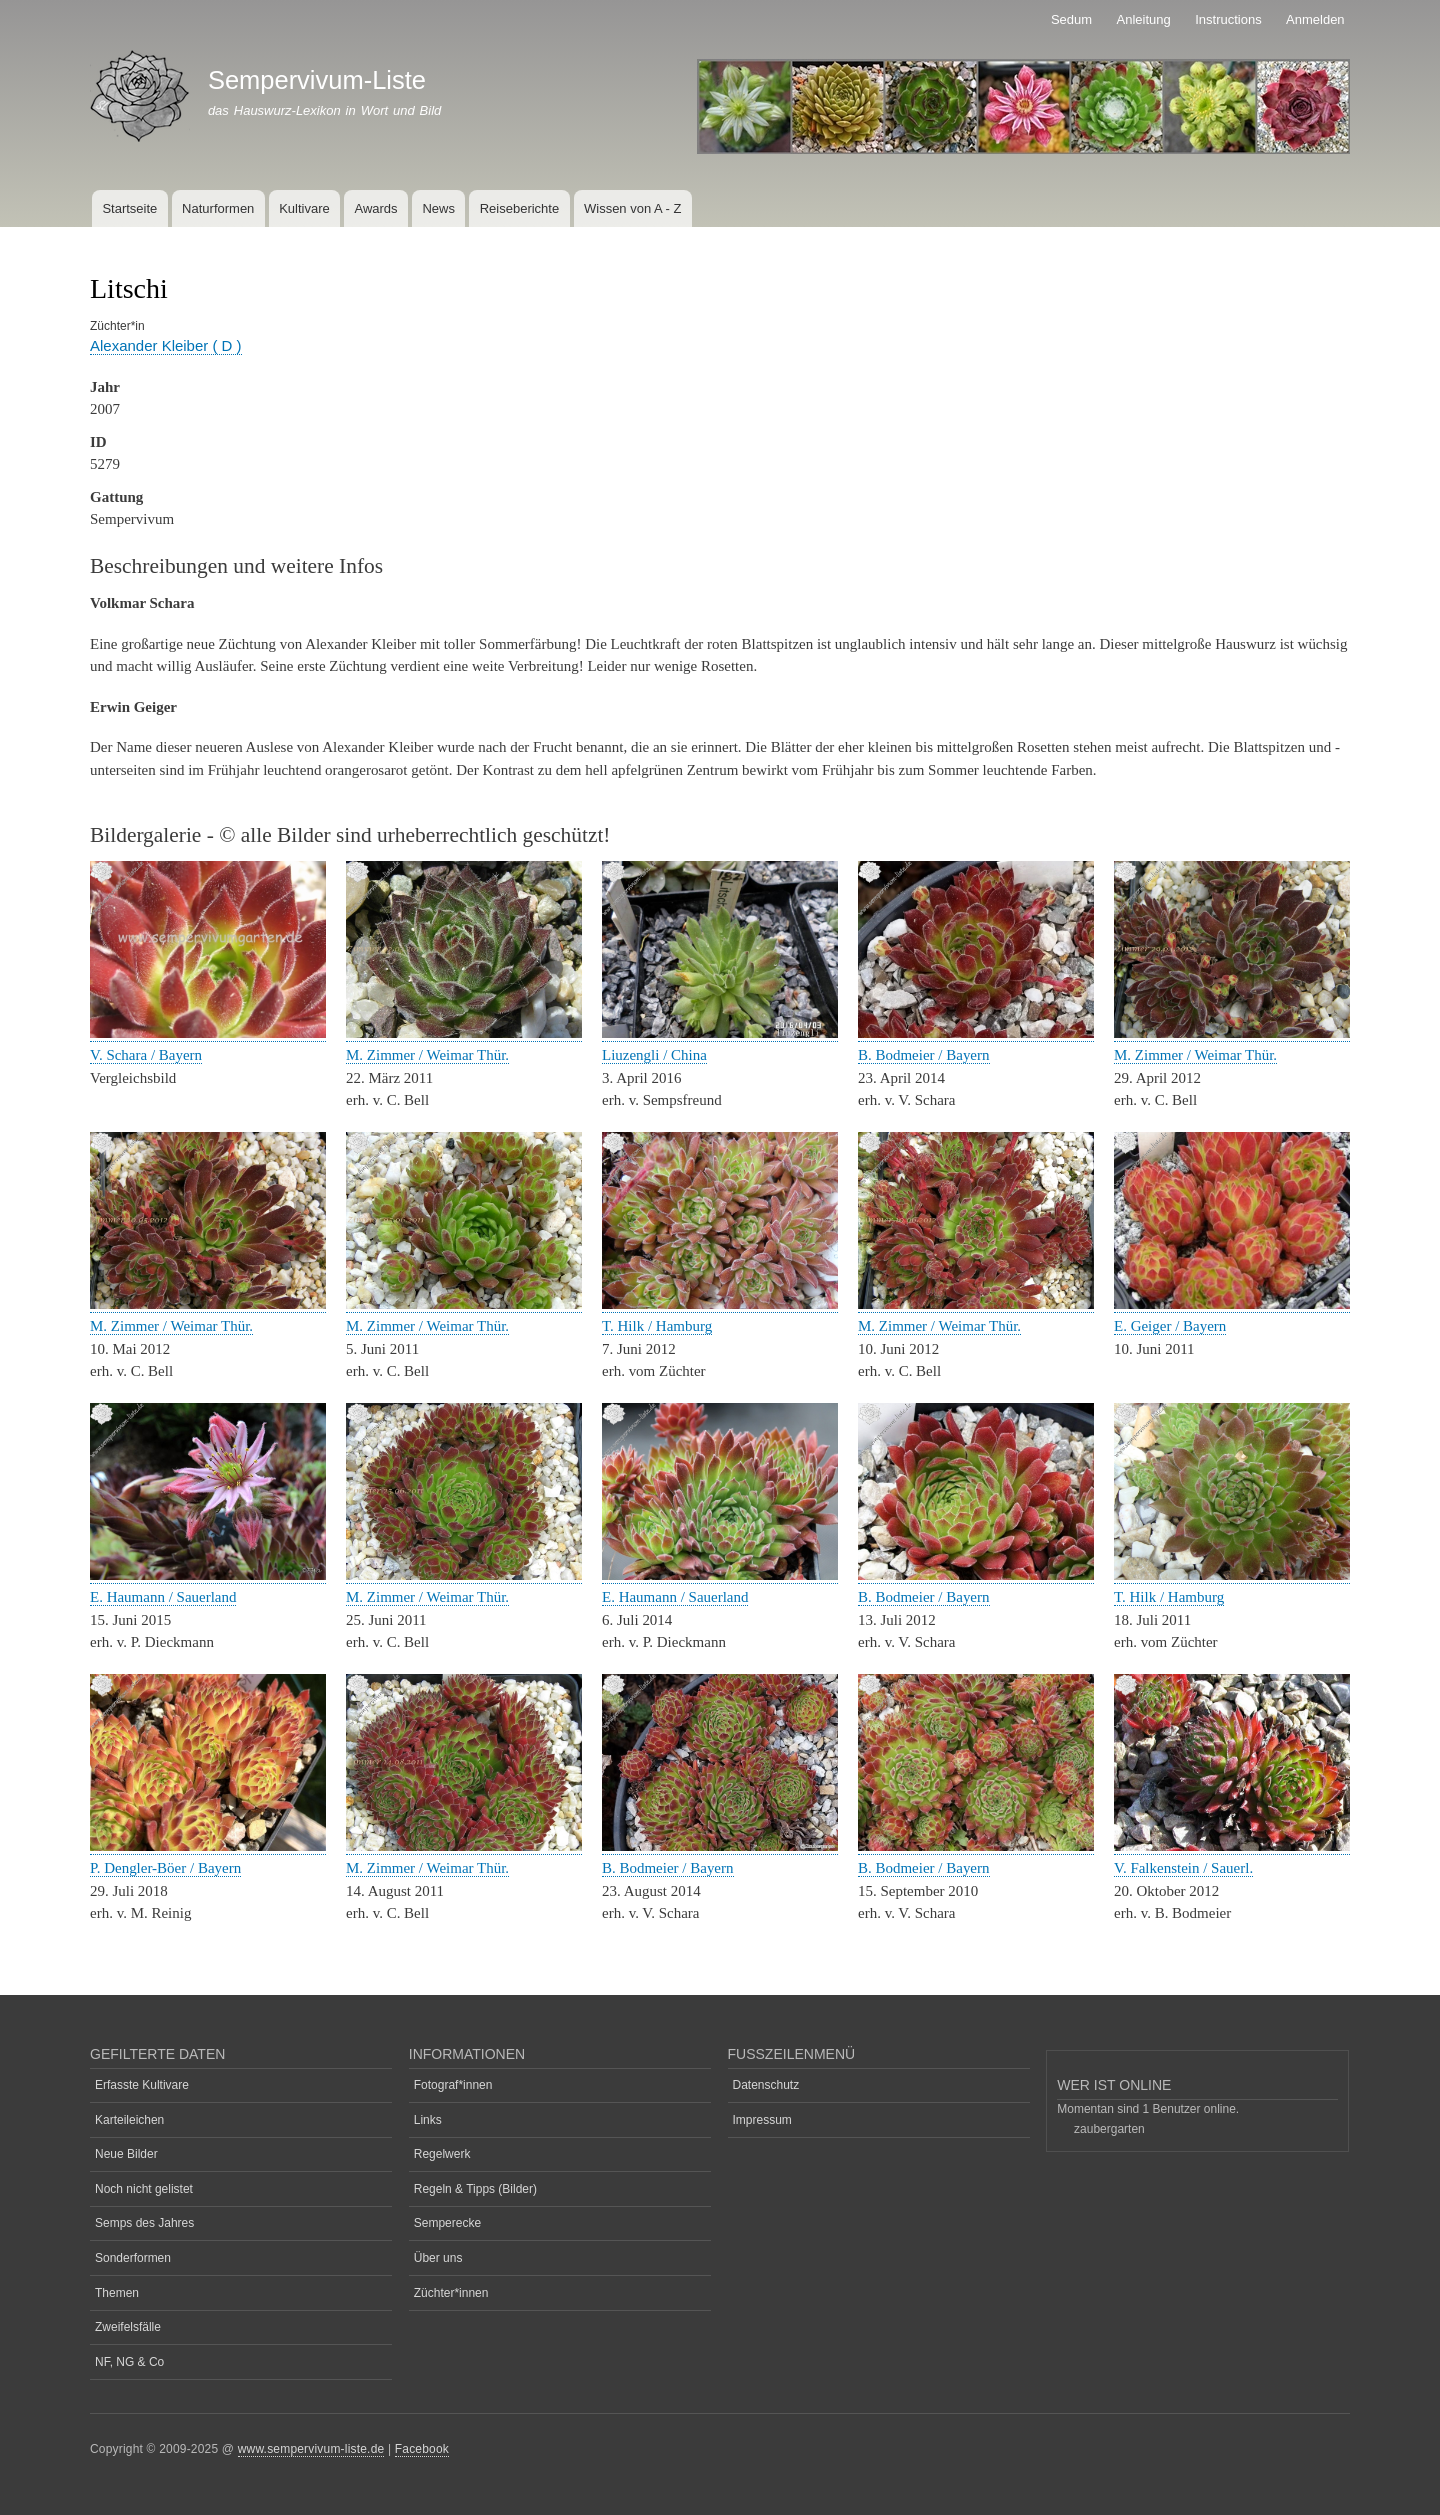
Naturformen (218, 208)
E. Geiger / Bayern (1170, 1326)
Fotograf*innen (453, 2085)
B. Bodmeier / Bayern (924, 1055)
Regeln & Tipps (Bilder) (475, 2189)
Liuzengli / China (654, 1055)
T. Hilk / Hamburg (657, 1326)
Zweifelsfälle (128, 2327)
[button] (208, 1033)
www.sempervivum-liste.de (311, 2449)
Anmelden (1315, 19)
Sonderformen (133, 2258)
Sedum (1071, 19)
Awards (375, 208)
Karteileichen (129, 2120)
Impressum (762, 2120)
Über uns (438, 2258)
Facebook (422, 2449)
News (438, 208)
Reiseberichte (520, 208)
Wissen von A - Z (633, 208)
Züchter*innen (451, 2293)
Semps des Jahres (144, 2223)
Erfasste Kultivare (142, 2085)
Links (428, 2120)
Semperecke (447, 2223)
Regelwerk (442, 2154)
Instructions (1228, 19)
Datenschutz (766, 2085)
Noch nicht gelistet (144, 2189)
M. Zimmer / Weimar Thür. (427, 1055)
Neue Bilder (126, 2154)
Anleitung (1144, 19)
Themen (117, 2293)
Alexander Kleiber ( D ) (166, 345)
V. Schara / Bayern (146, 1055)
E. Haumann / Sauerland (163, 1597)
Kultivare (304, 208)
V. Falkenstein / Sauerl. (1183, 1868)
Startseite (129, 208)
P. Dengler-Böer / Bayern (165, 1868)
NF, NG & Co (129, 2362)
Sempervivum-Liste (317, 80)
